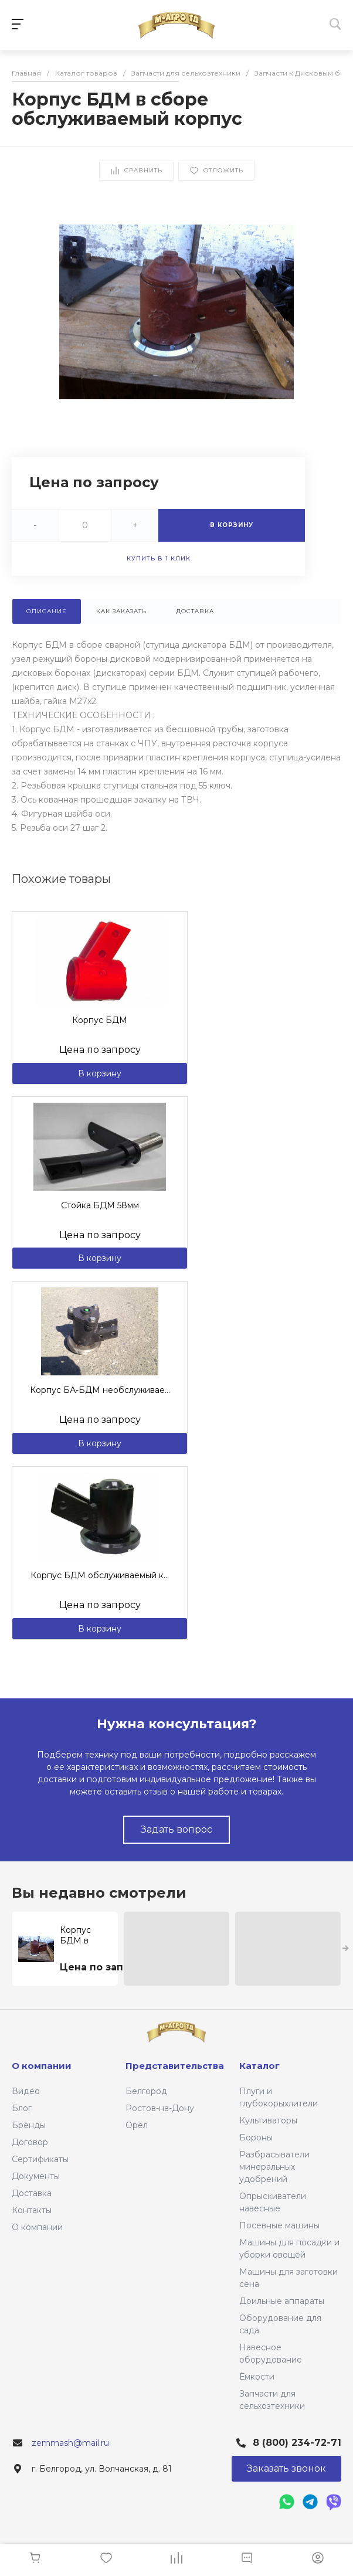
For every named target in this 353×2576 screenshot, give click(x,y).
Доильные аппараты (281, 2301)
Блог (22, 2108)
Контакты (32, 2210)
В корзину (99, 1073)
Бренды (29, 2125)
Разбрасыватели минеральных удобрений (274, 2166)
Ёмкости (256, 2376)
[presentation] (345, 1948)
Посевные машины (279, 2225)
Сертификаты (40, 2159)
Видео (26, 2091)
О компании (37, 2227)
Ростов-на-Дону (159, 2108)
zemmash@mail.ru (70, 2443)
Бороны (256, 2137)
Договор (30, 2142)
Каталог (259, 2065)
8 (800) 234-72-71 (297, 2442)
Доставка (32, 2193)
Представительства (174, 2065)
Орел (136, 2125)
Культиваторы (268, 2120)
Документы (36, 2176)
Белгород (146, 2091)
